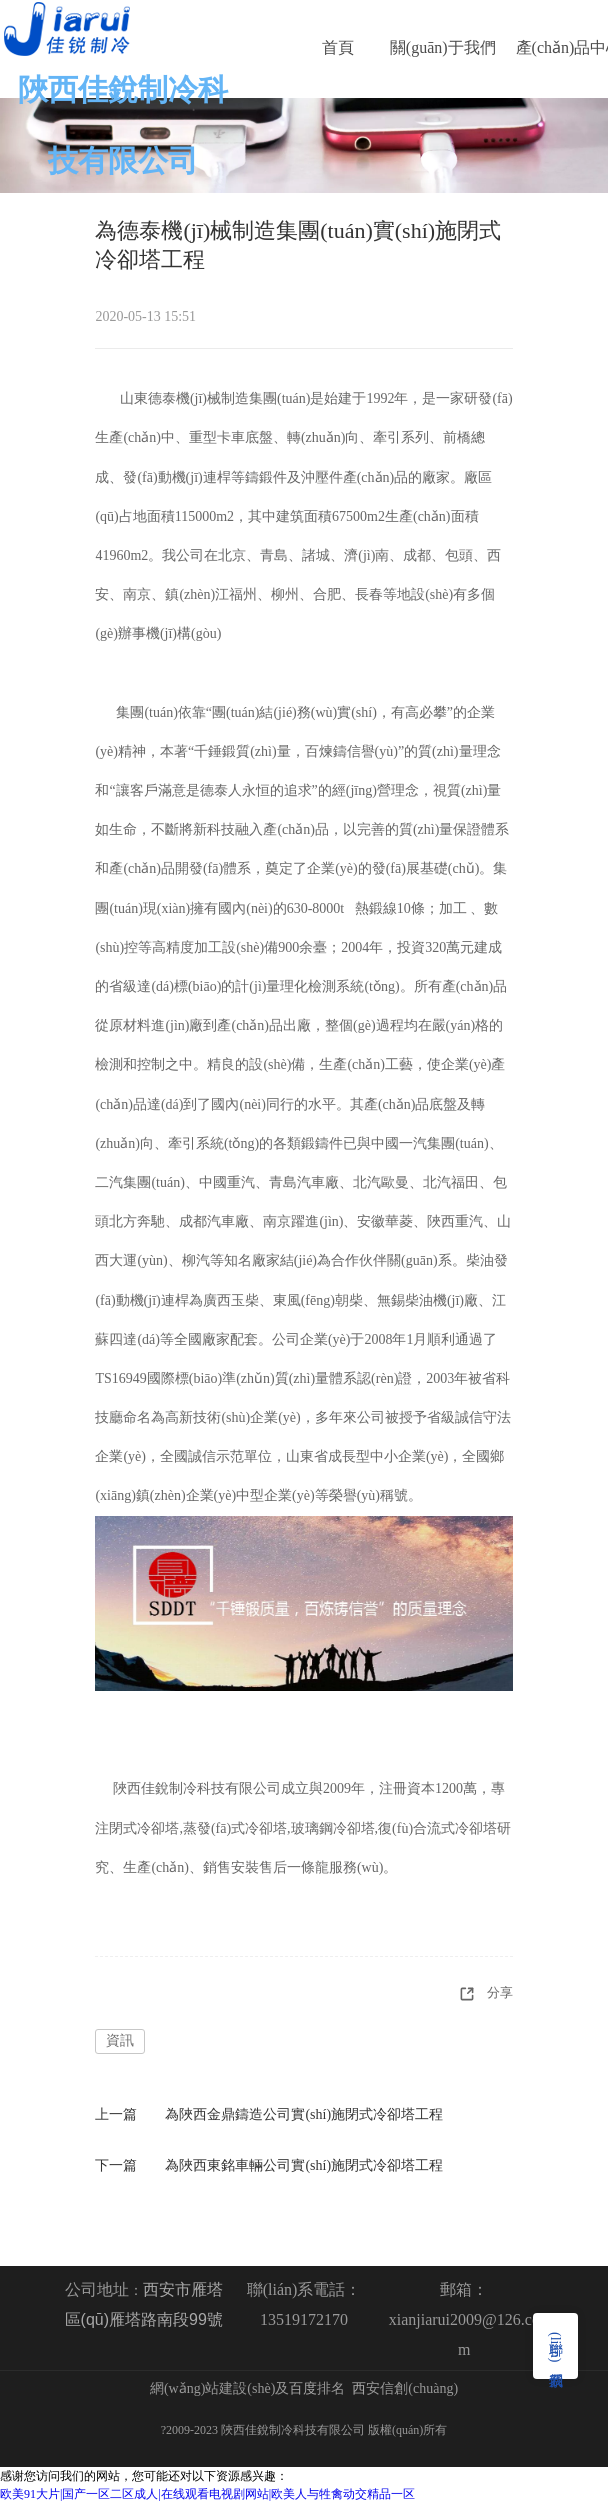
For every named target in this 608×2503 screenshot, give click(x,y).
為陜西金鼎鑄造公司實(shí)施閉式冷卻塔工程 (304, 2114)
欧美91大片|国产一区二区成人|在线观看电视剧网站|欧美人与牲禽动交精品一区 (207, 2494)
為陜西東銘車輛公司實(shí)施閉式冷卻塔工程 (304, 2165)
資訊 (120, 2040)
